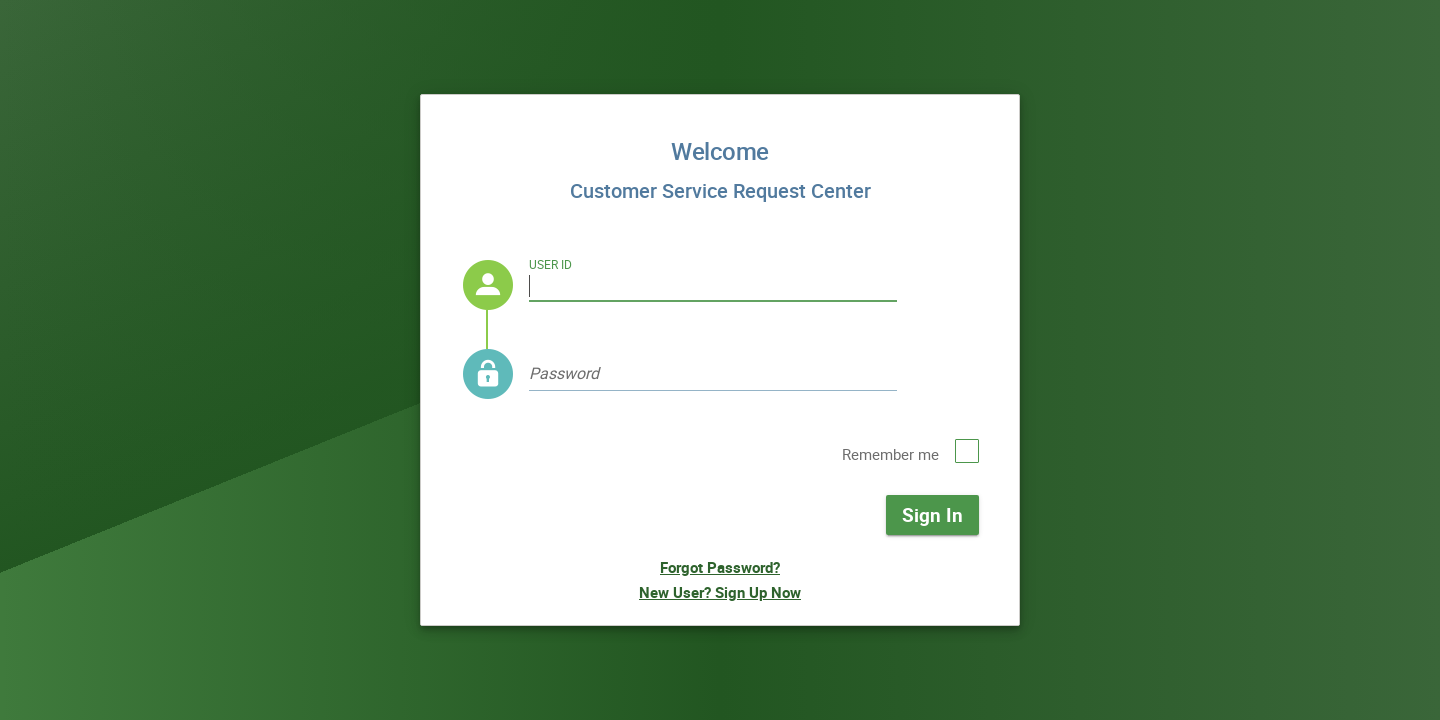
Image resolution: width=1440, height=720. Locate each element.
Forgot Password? (720, 567)
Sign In (932, 514)
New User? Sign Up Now (720, 592)
